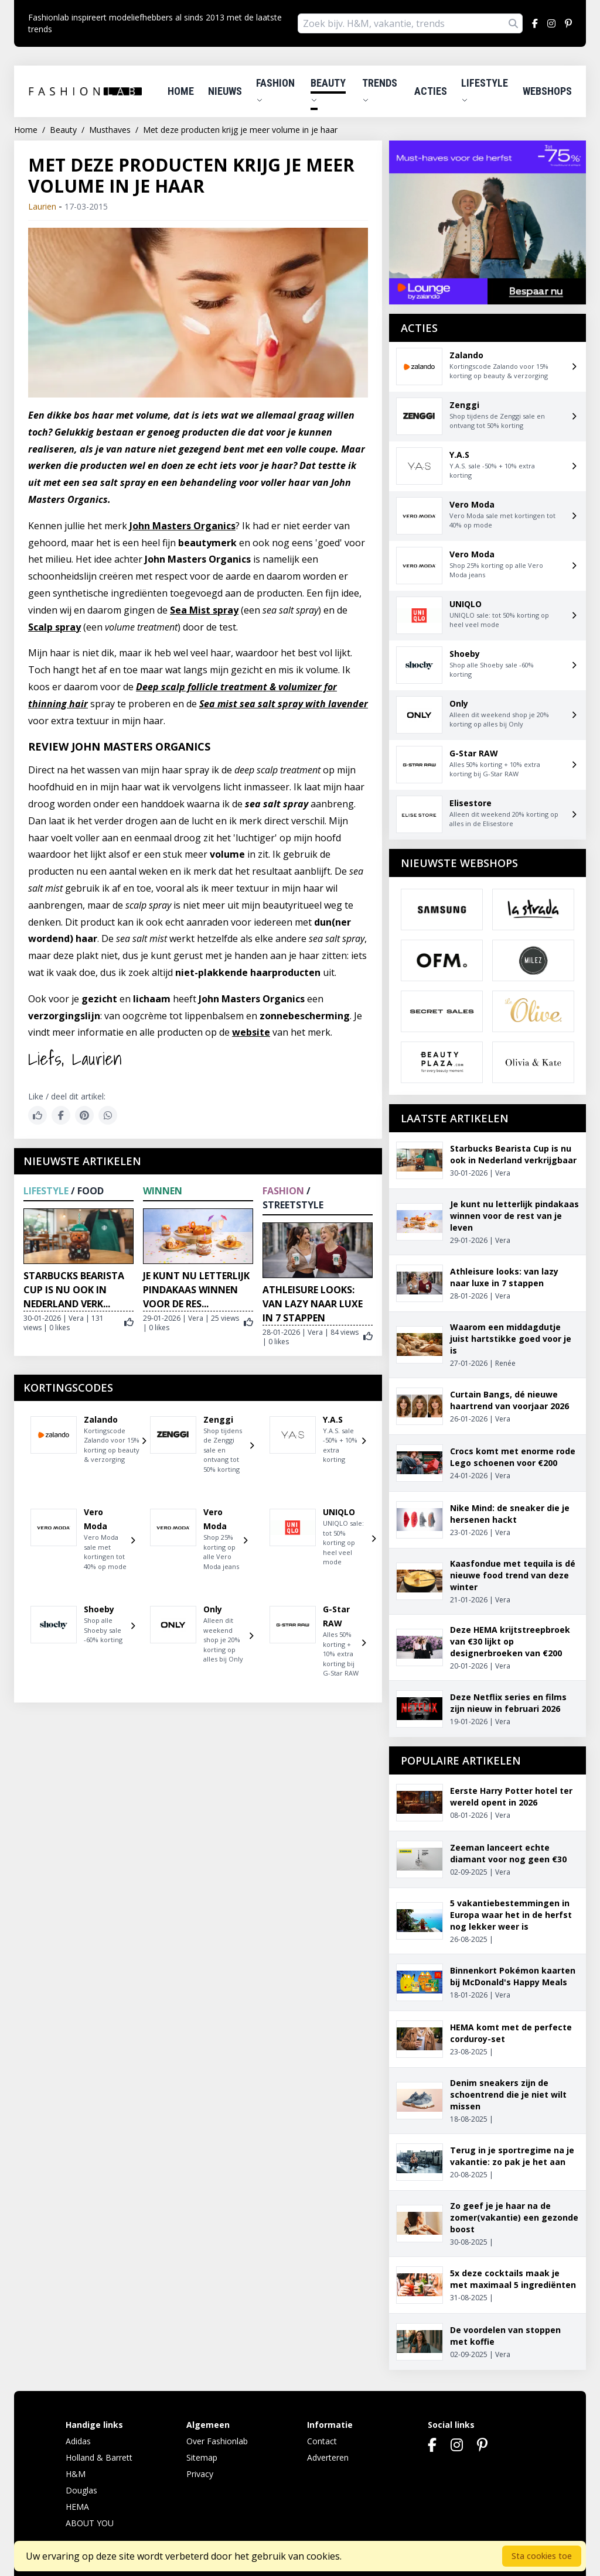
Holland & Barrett (99, 2457)
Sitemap (201, 2457)
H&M (76, 2473)
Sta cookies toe (542, 2555)
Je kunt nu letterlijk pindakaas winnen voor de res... (196, 1289)
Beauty (328, 90)
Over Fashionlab (217, 2441)
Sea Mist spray (204, 610)
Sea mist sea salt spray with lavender (283, 703)
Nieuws (225, 91)
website (251, 1032)
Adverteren (328, 2457)
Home (181, 91)
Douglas (81, 2490)
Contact (322, 2441)
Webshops (547, 91)
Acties (430, 91)
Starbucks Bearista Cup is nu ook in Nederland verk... (73, 1289)
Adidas (78, 2441)
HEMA (77, 2506)
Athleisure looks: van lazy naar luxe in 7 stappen (312, 1303)
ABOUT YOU (90, 2523)
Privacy (199, 2473)
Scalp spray (54, 627)
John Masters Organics (182, 525)
